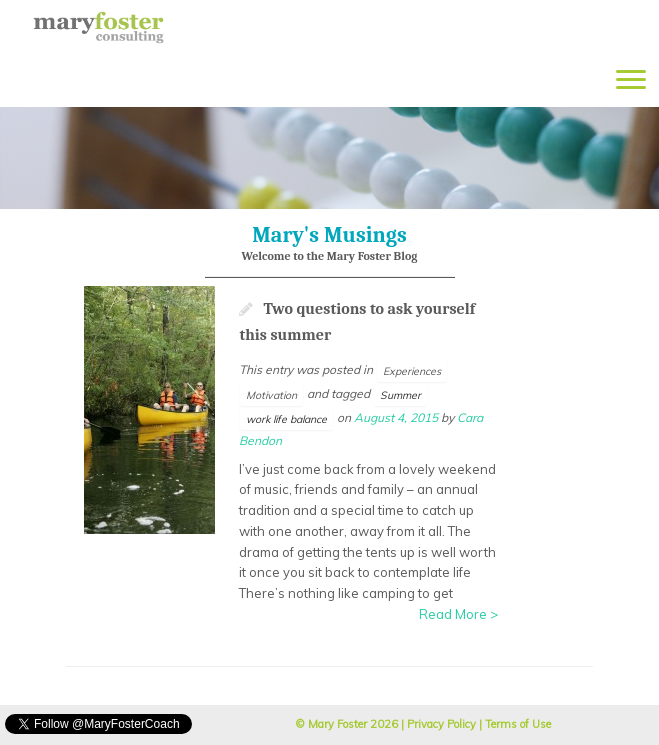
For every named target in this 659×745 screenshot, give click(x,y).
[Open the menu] (631, 81)
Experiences (412, 371)
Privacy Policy (441, 724)
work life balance (286, 419)
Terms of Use (518, 724)
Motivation (271, 395)
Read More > (458, 614)
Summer (400, 395)
